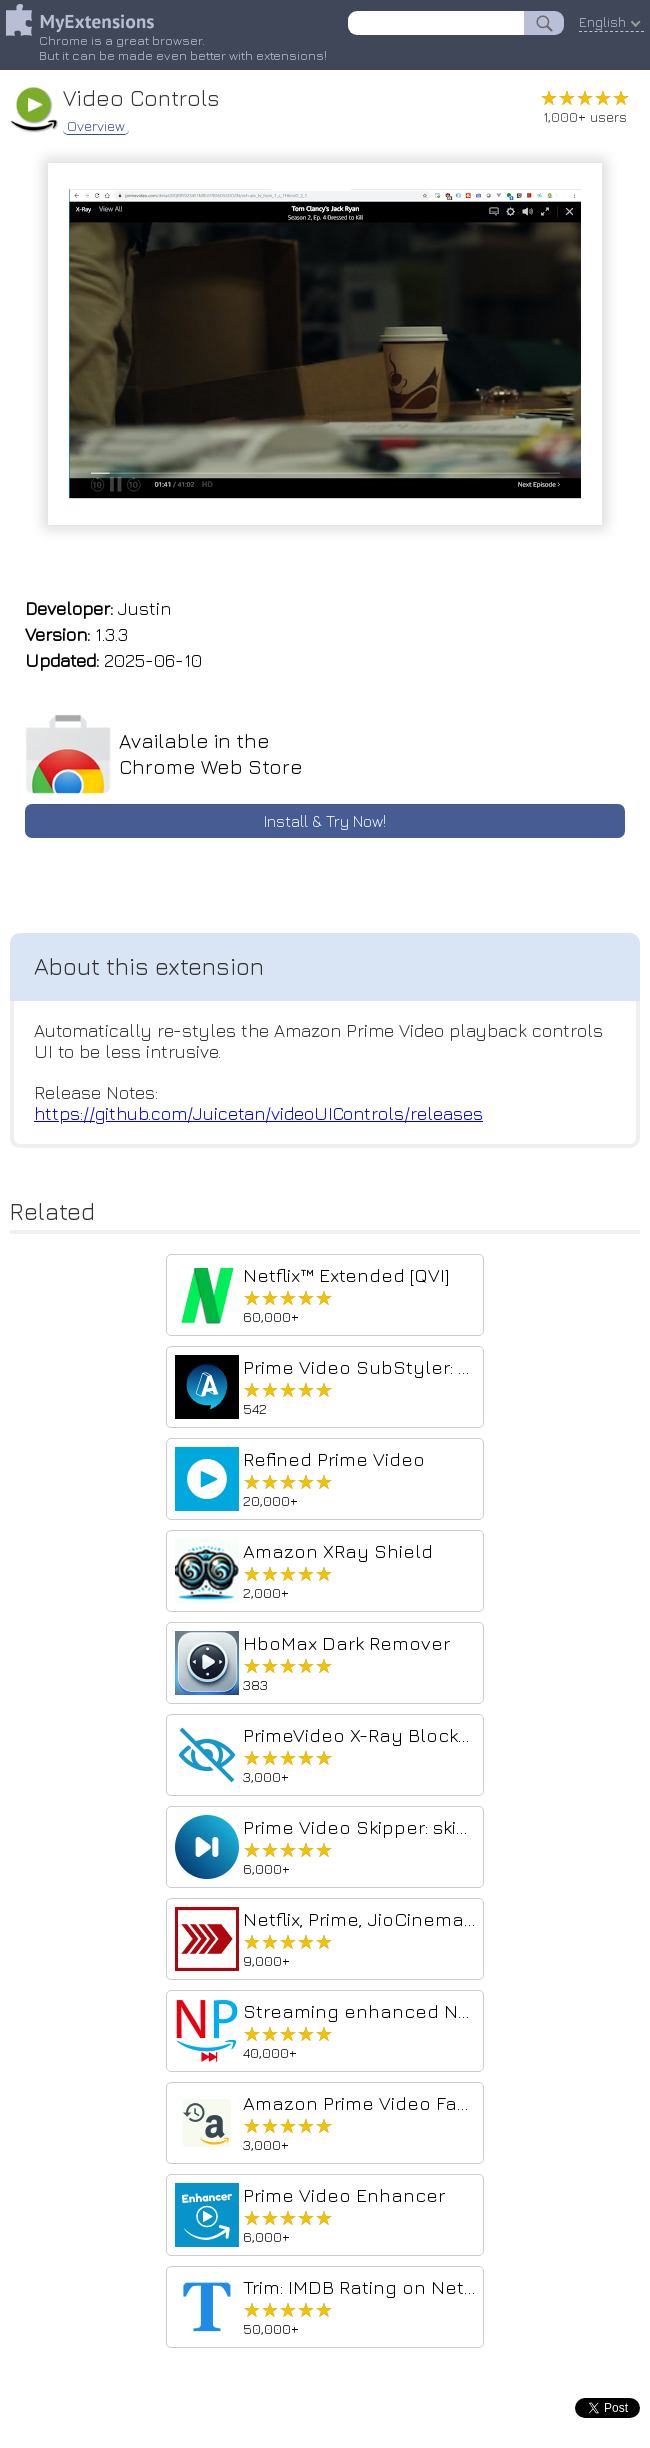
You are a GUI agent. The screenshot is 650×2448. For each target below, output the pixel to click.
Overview (96, 126)
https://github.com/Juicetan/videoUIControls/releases (258, 1113)
